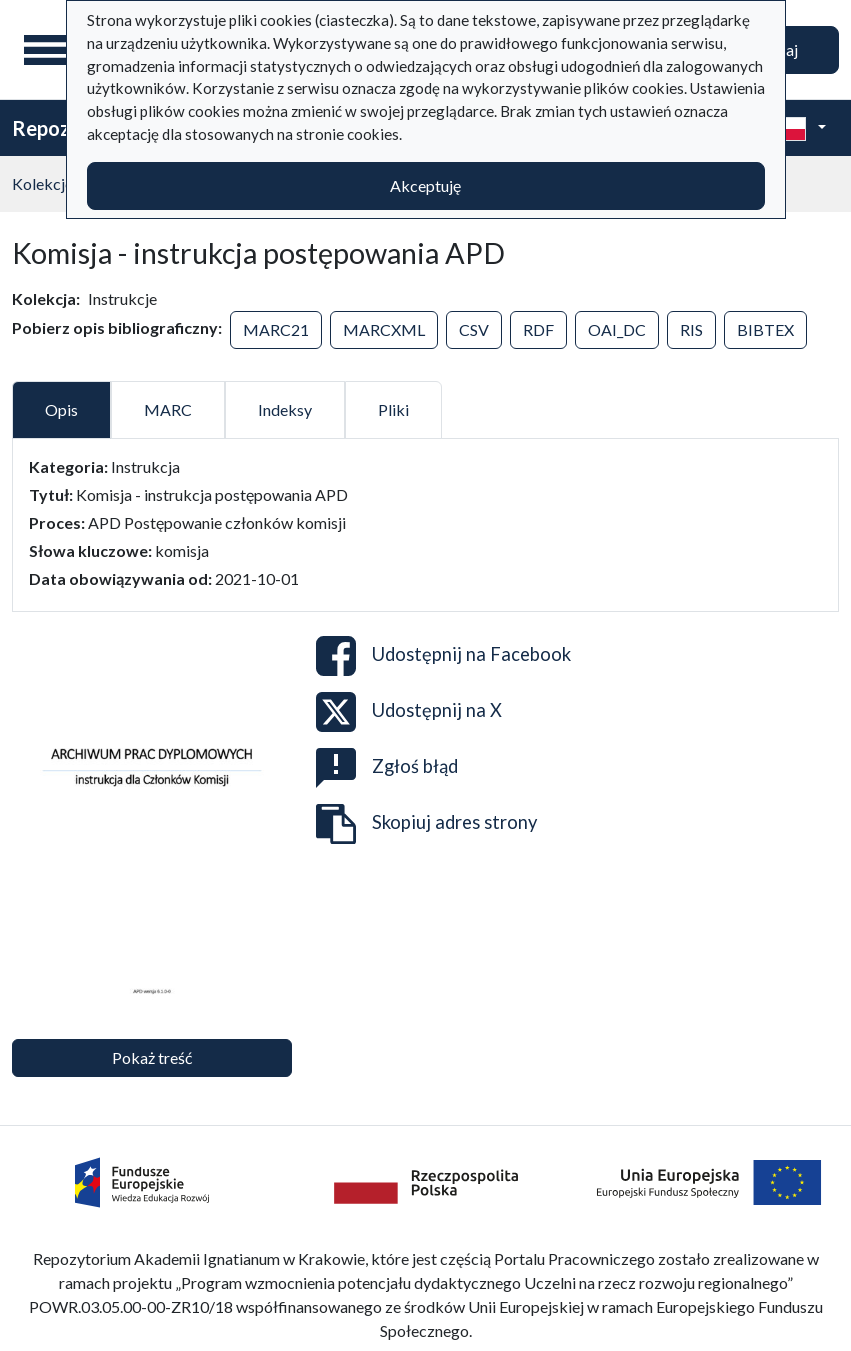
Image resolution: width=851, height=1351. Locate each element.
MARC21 (276, 329)
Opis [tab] (61, 409)
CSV (474, 329)
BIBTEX (765, 329)
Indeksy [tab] (285, 409)
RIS (691, 329)
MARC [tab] (168, 409)
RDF (538, 329)
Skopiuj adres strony (426, 824)
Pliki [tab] (393, 409)
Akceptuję (425, 185)
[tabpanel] (425, 523)
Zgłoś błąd (387, 768)
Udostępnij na (443, 656)
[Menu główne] (49, 50)
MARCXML (384, 329)
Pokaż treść (152, 1057)
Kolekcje (42, 183)
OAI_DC (617, 329)
